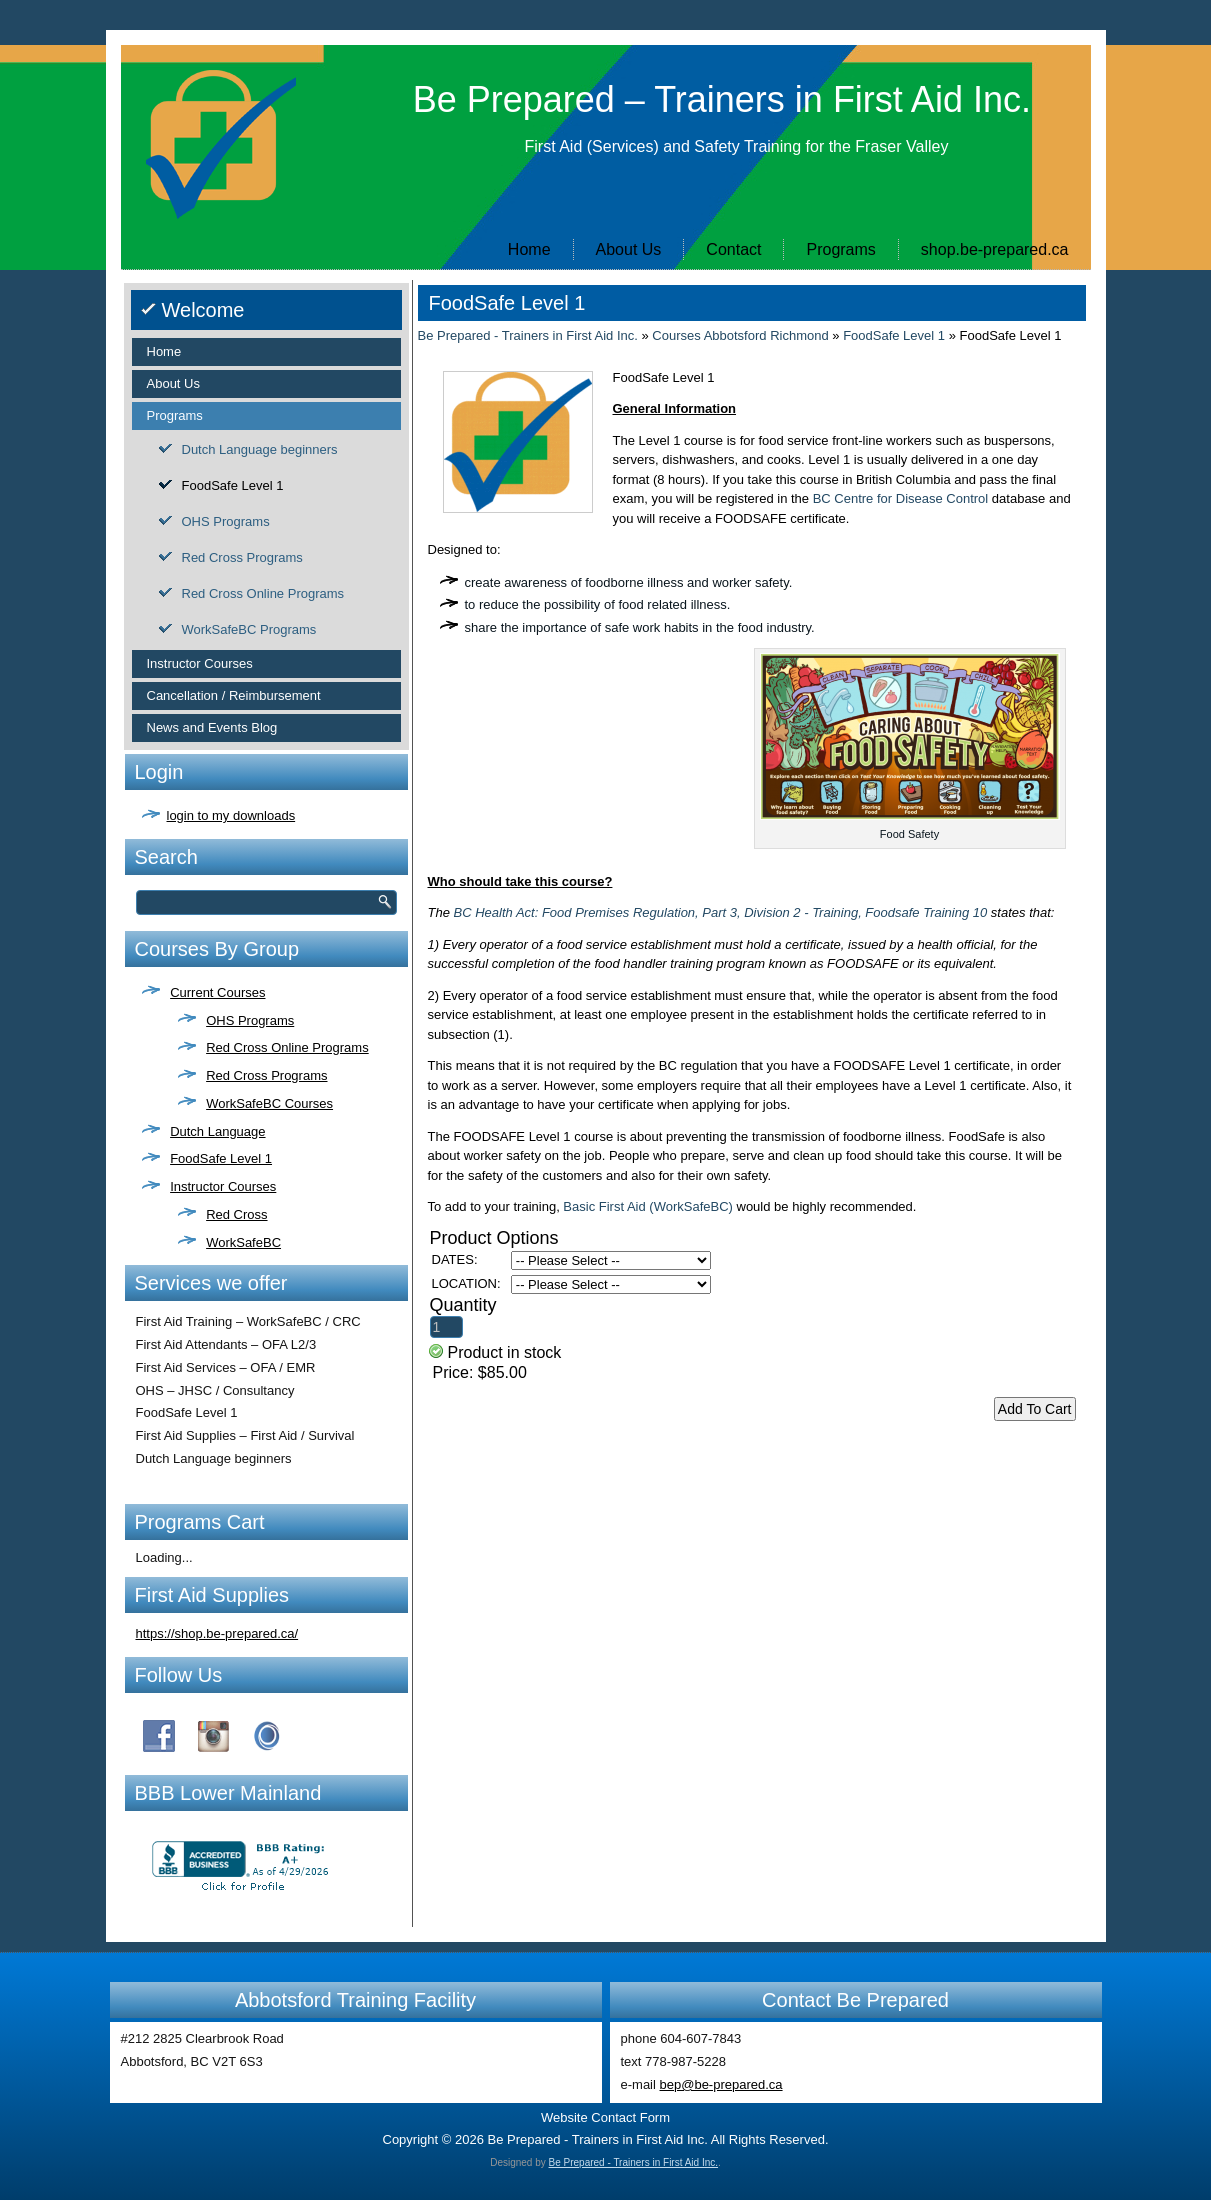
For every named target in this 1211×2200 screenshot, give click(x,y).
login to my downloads (231, 815)
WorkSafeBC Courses (269, 1103)
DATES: (455, 1259)
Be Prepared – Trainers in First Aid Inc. (722, 99)
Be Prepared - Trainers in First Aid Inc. (528, 335)
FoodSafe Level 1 (233, 485)
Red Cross (236, 1214)
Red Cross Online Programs (263, 593)
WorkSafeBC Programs (249, 629)
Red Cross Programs (242, 557)
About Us (629, 249)
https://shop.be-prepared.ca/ (217, 1633)
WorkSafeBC (243, 1242)
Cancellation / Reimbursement (234, 695)
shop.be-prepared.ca (995, 249)
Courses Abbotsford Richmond (740, 335)
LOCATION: (466, 1283)
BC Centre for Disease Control (901, 498)
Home (529, 249)
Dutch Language (217, 1131)
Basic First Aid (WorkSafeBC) (648, 1206)
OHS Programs (226, 521)
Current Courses (217, 992)
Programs (840, 249)
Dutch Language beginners (260, 449)
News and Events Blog (212, 727)
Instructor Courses (200, 663)
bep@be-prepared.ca (721, 2084)
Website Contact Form (605, 2117)
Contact (733, 249)
